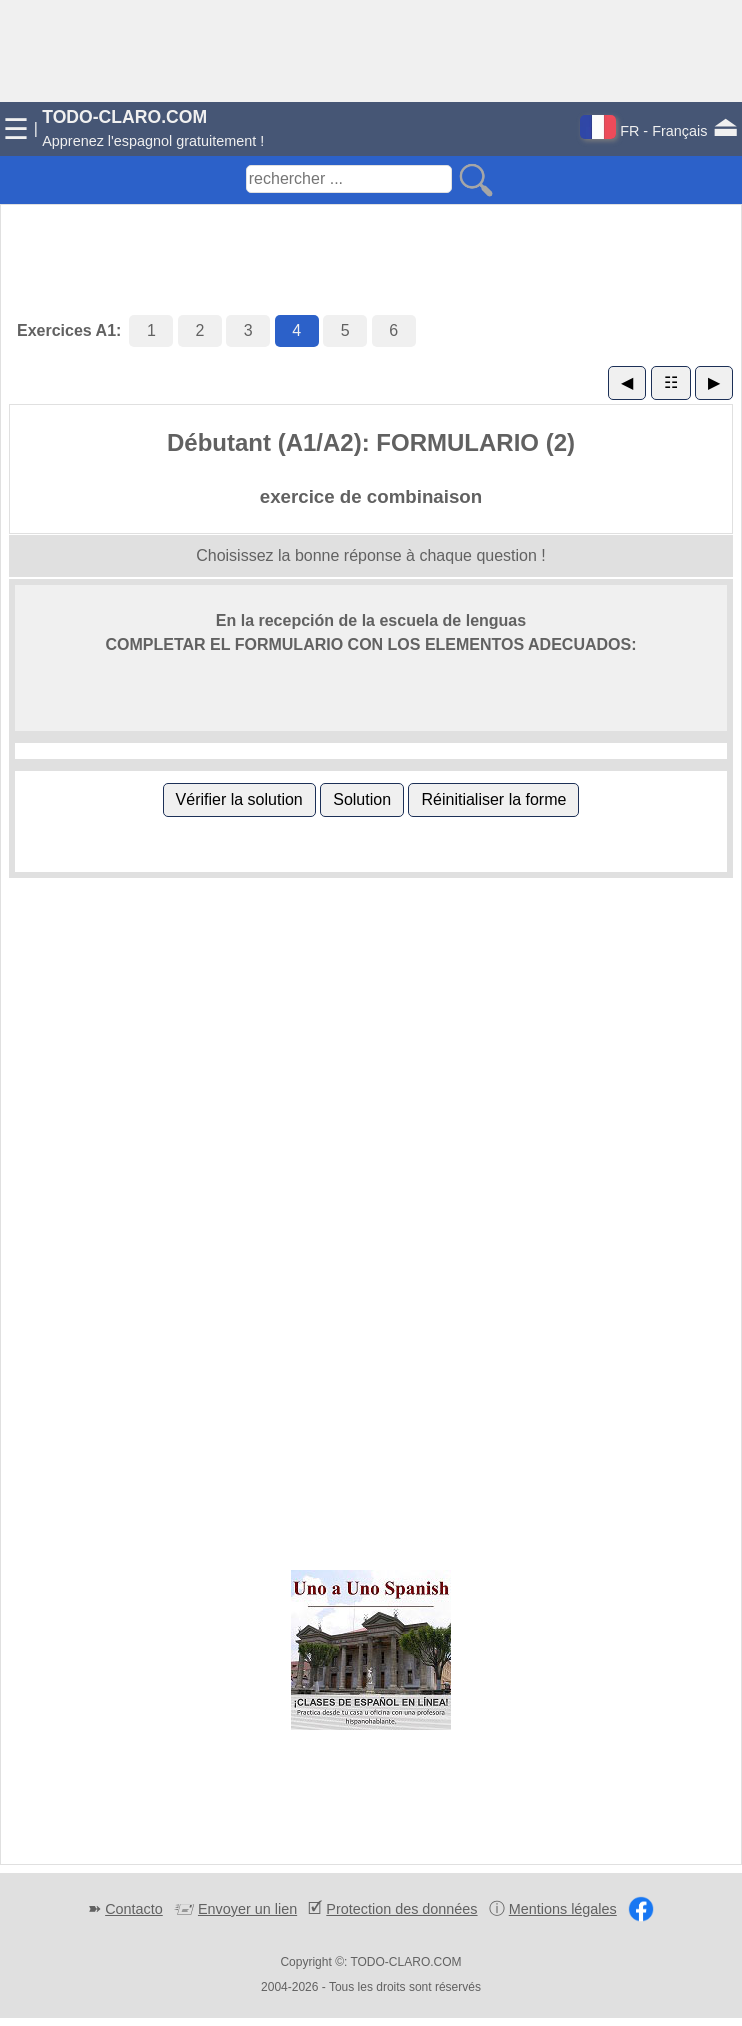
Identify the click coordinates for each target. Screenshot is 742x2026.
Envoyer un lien (247, 1909)
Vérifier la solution (239, 799)
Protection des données (401, 1909)
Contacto (134, 1909)
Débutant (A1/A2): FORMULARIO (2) (371, 442)
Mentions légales (563, 1909)
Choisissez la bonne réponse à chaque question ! (371, 555)
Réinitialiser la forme (493, 799)
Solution (362, 799)
